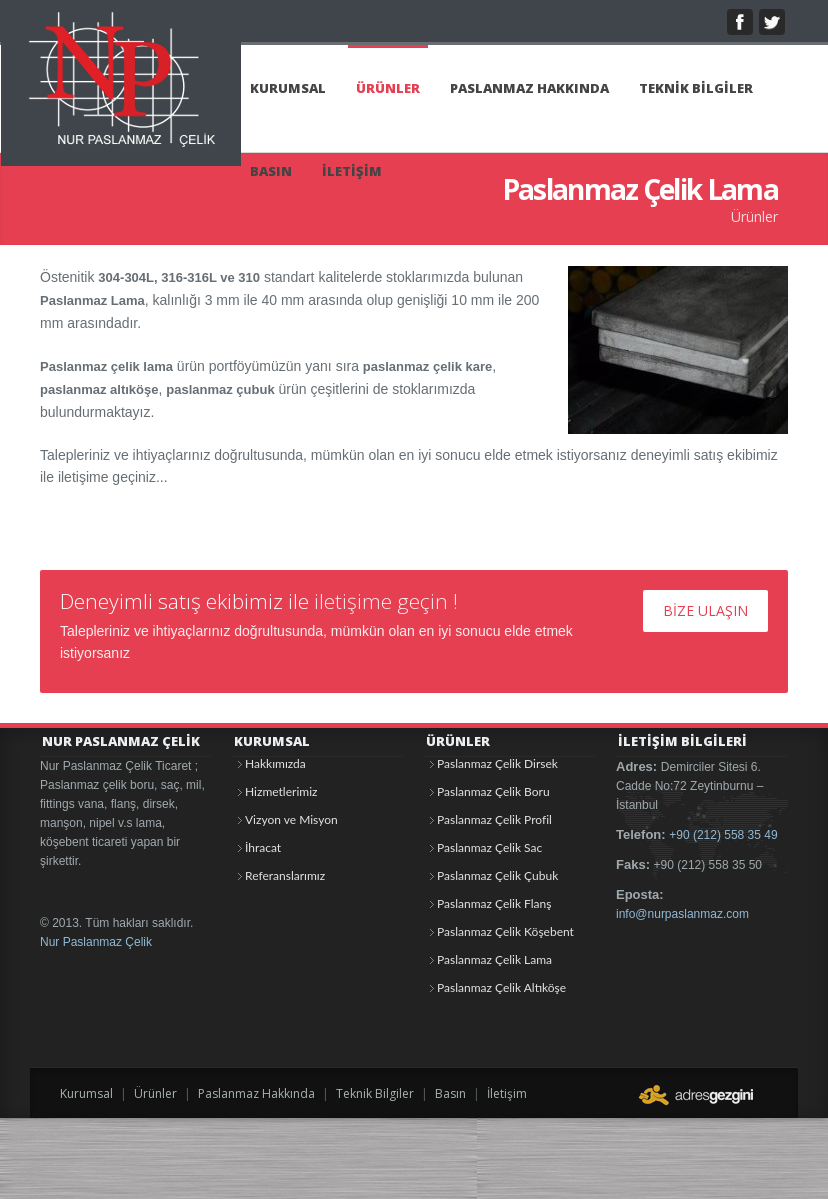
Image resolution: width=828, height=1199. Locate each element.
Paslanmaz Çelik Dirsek (497, 763)
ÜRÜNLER (388, 88)
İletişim (507, 1093)
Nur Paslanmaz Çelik (96, 942)
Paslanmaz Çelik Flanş (494, 903)
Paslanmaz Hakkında (256, 1093)
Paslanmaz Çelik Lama (494, 959)
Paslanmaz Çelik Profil (494, 819)
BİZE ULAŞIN (705, 610)
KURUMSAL (288, 88)
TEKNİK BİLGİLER (696, 88)
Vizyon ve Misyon (291, 819)
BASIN (271, 171)
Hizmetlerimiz (281, 791)
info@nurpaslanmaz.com (682, 914)
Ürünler (155, 1093)
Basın (450, 1093)
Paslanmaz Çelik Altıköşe (501, 987)
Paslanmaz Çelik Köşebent (505, 931)
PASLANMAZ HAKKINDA (529, 88)
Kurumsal (86, 1093)
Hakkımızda (275, 763)
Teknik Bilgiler (375, 1093)
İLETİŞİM (352, 171)
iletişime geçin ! (386, 601)
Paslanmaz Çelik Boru (493, 791)
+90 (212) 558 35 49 (723, 835)
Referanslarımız (285, 875)
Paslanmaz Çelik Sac (489, 847)
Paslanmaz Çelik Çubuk (497, 875)
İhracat (263, 847)
